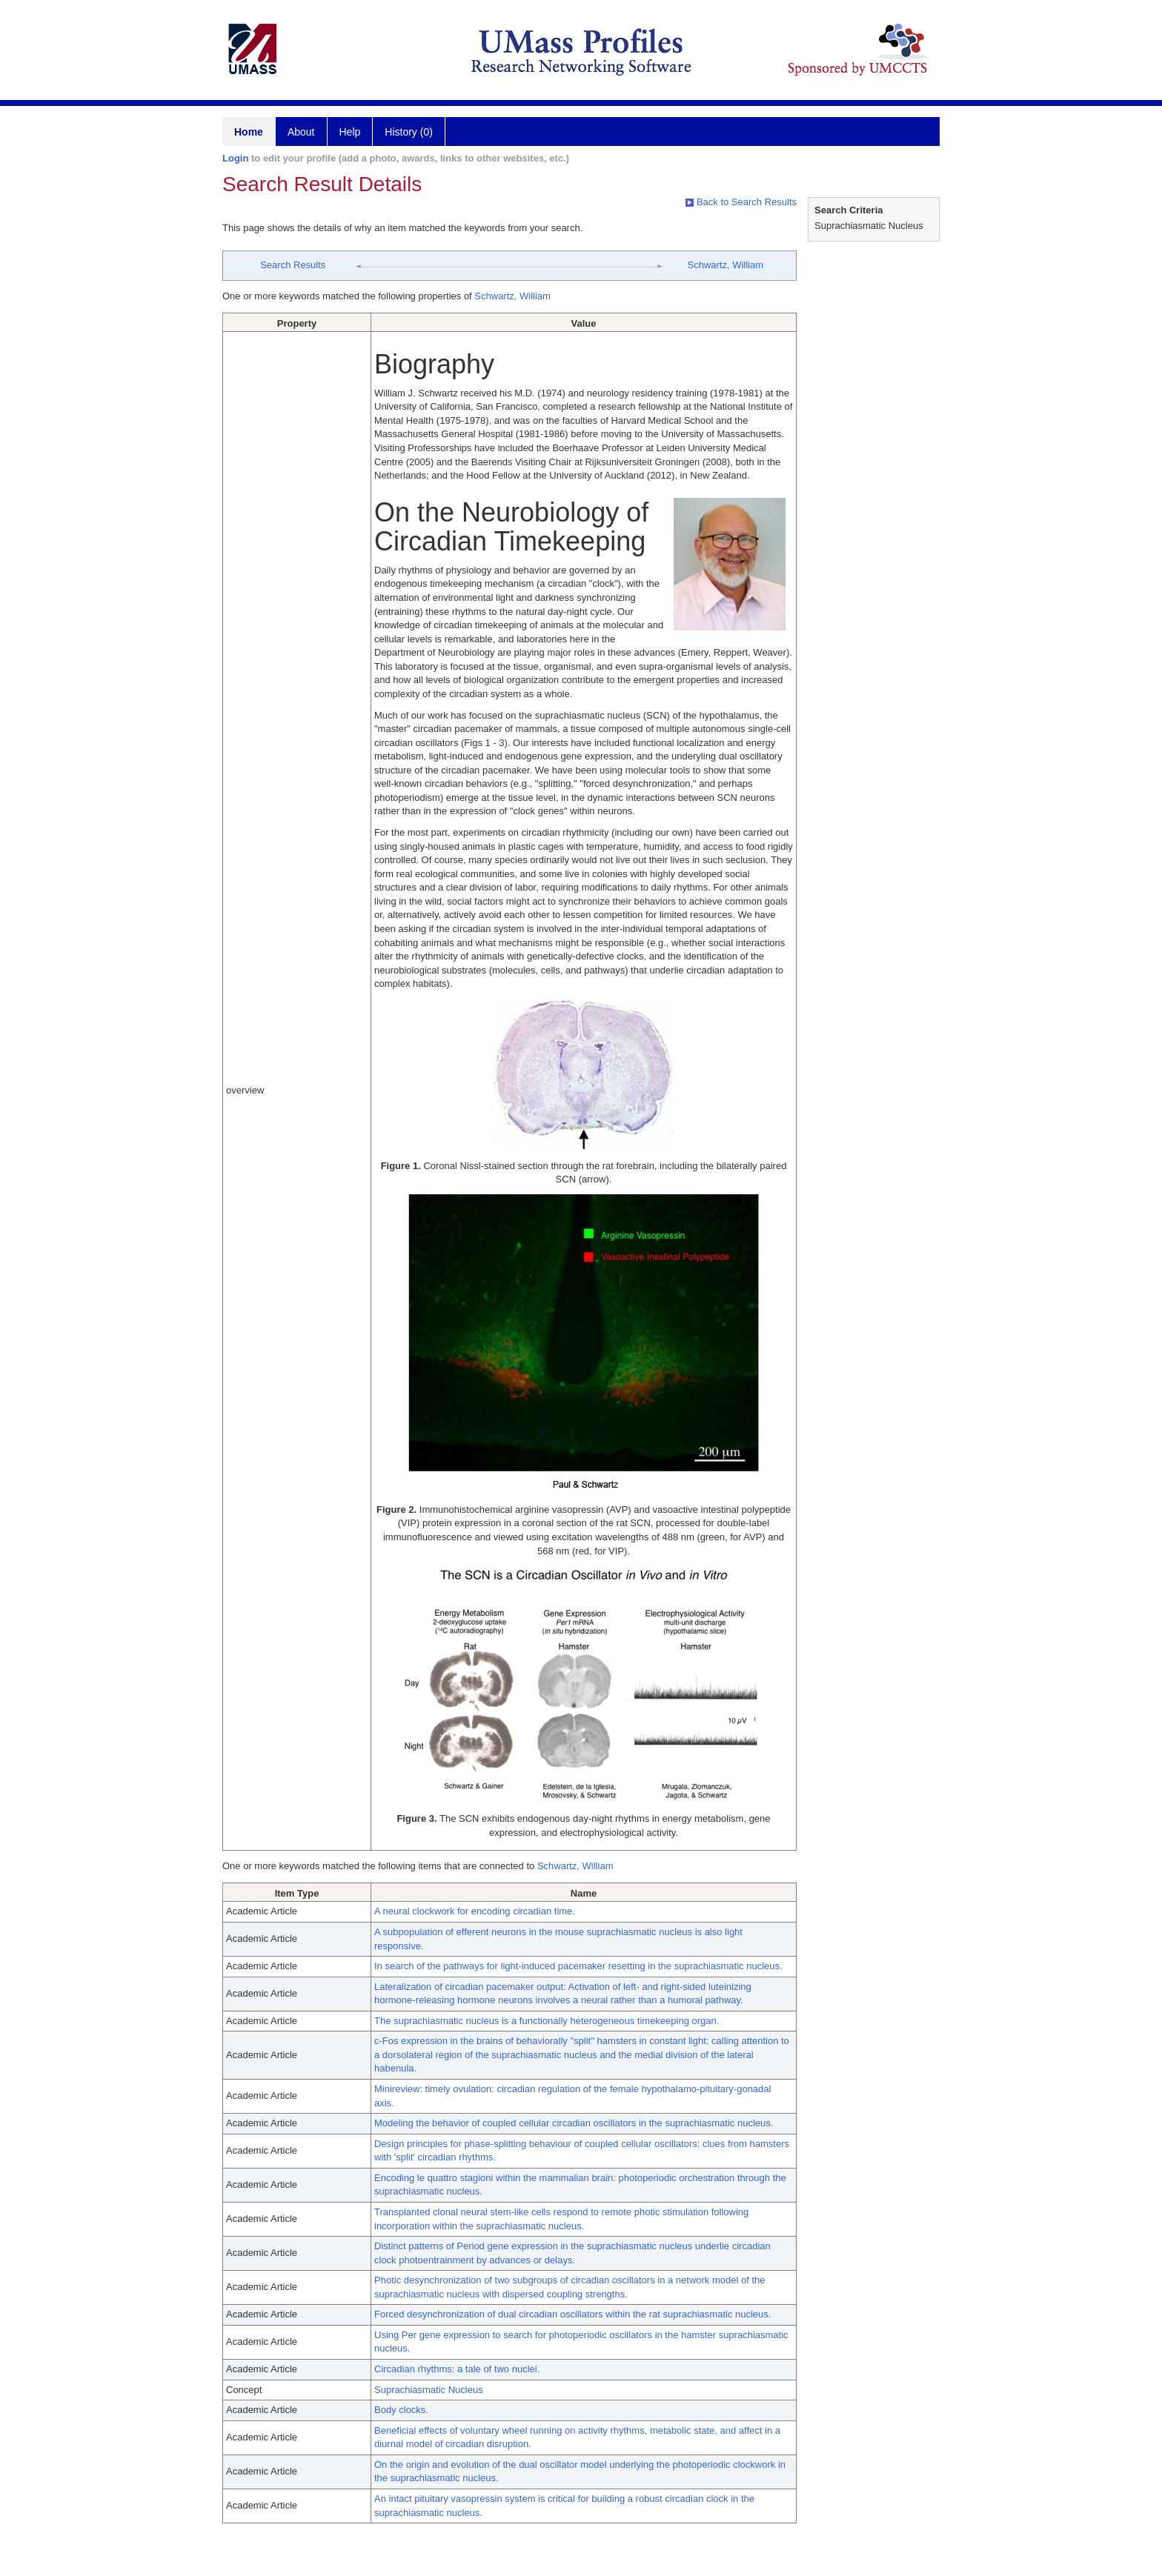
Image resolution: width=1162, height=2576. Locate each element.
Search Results (292, 264)
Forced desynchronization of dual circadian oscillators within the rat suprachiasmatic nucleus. (572, 2314)
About (301, 132)
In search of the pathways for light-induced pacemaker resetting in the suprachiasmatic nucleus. (578, 1965)
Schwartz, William (725, 264)
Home (248, 132)
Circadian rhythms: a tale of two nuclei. (457, 2368)
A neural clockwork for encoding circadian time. (474, 1911)
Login (235, 158)
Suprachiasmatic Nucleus (428, 2389)
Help (350, 132)
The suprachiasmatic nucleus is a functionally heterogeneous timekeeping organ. (546, 2020)
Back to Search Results (741, 201)
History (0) (409, 132)
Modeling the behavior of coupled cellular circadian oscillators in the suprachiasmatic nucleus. (573, 2123)
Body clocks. (401, 2409)
